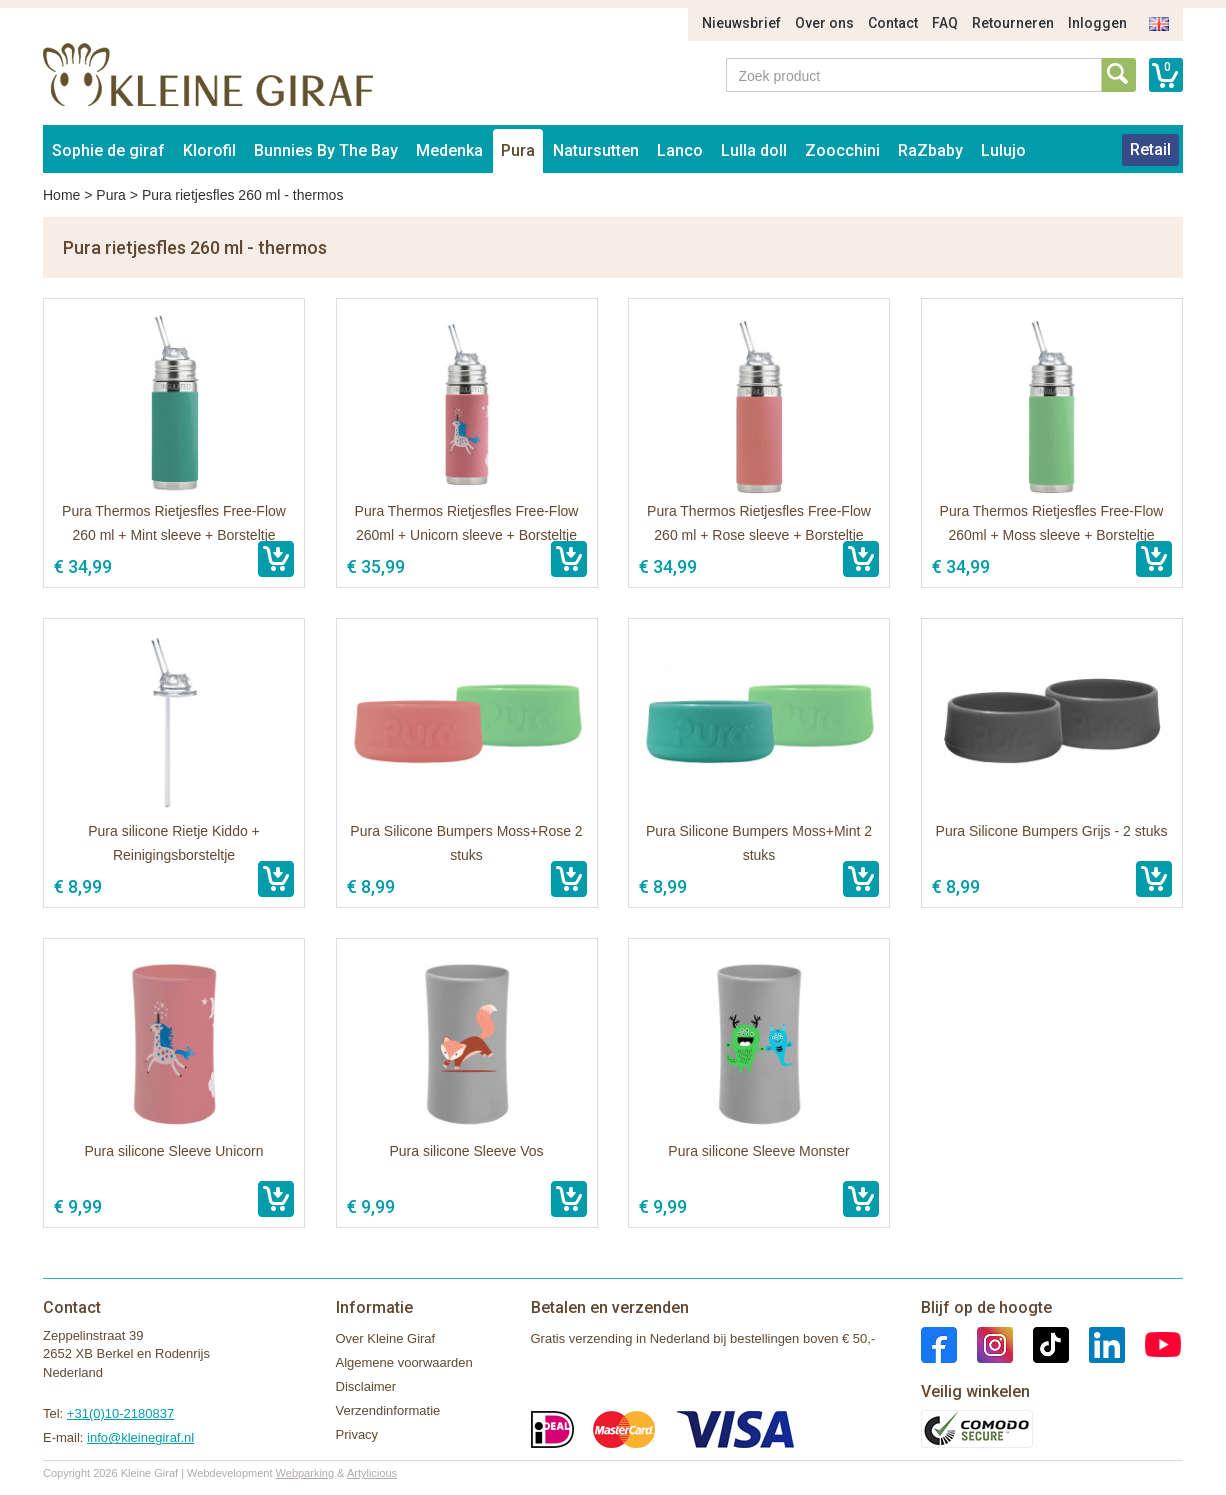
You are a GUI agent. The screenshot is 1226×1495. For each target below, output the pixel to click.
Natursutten (596, 150)
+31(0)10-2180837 (120, 1413)
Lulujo (1003, 150)
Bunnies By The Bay (326, 150)
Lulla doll (754, 150)
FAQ (945, 23)
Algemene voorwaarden (404, 1362)
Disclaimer (366, 1386)
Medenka (449, 150)
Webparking (305, 1473)
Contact (893, 23)
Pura (518, 150)
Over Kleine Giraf (386, 1338)
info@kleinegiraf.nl (140, 1437)
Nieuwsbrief (741, 23)
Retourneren (1013, 23)
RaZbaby (930, 150)
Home (61, 195)
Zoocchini (842, 150)
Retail (1150, 149)
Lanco (680, 150)
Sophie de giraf (108, 150)
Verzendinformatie (388, 1410)
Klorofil (209, 150)
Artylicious (372, 1473)
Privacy (357, 1434)
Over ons (824, 23)
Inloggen (1097, 23)
